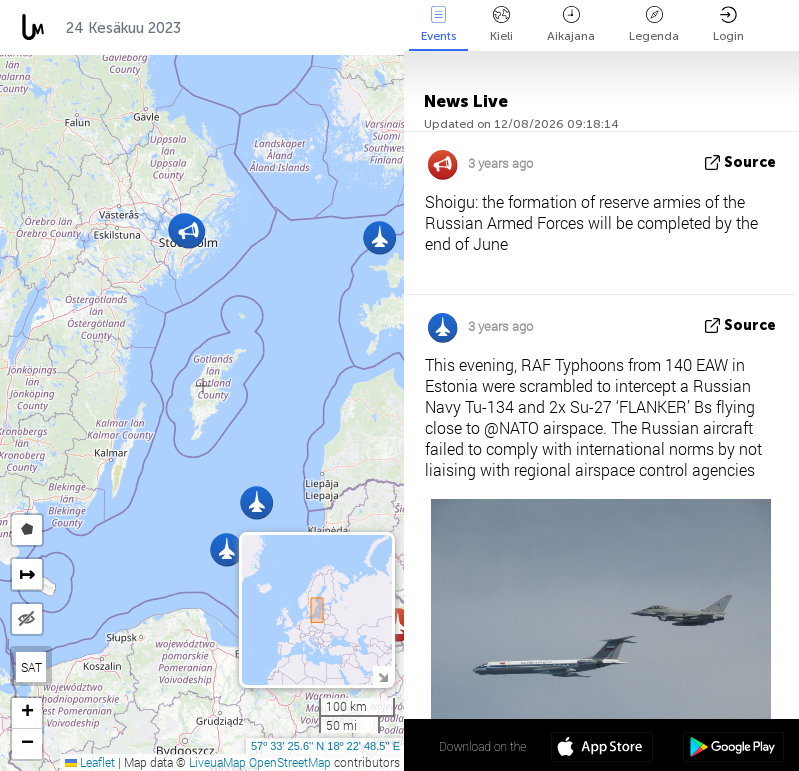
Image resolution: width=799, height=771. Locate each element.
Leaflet (90, 762)
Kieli (501, 24)
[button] (379, 237)
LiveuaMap (217, 762)
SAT (31, 667)
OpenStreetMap (290, 762)
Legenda (654, 24)
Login (728, 24)
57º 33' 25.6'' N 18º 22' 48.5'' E (325, 746)
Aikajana (571, 24)
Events (438, 24)
